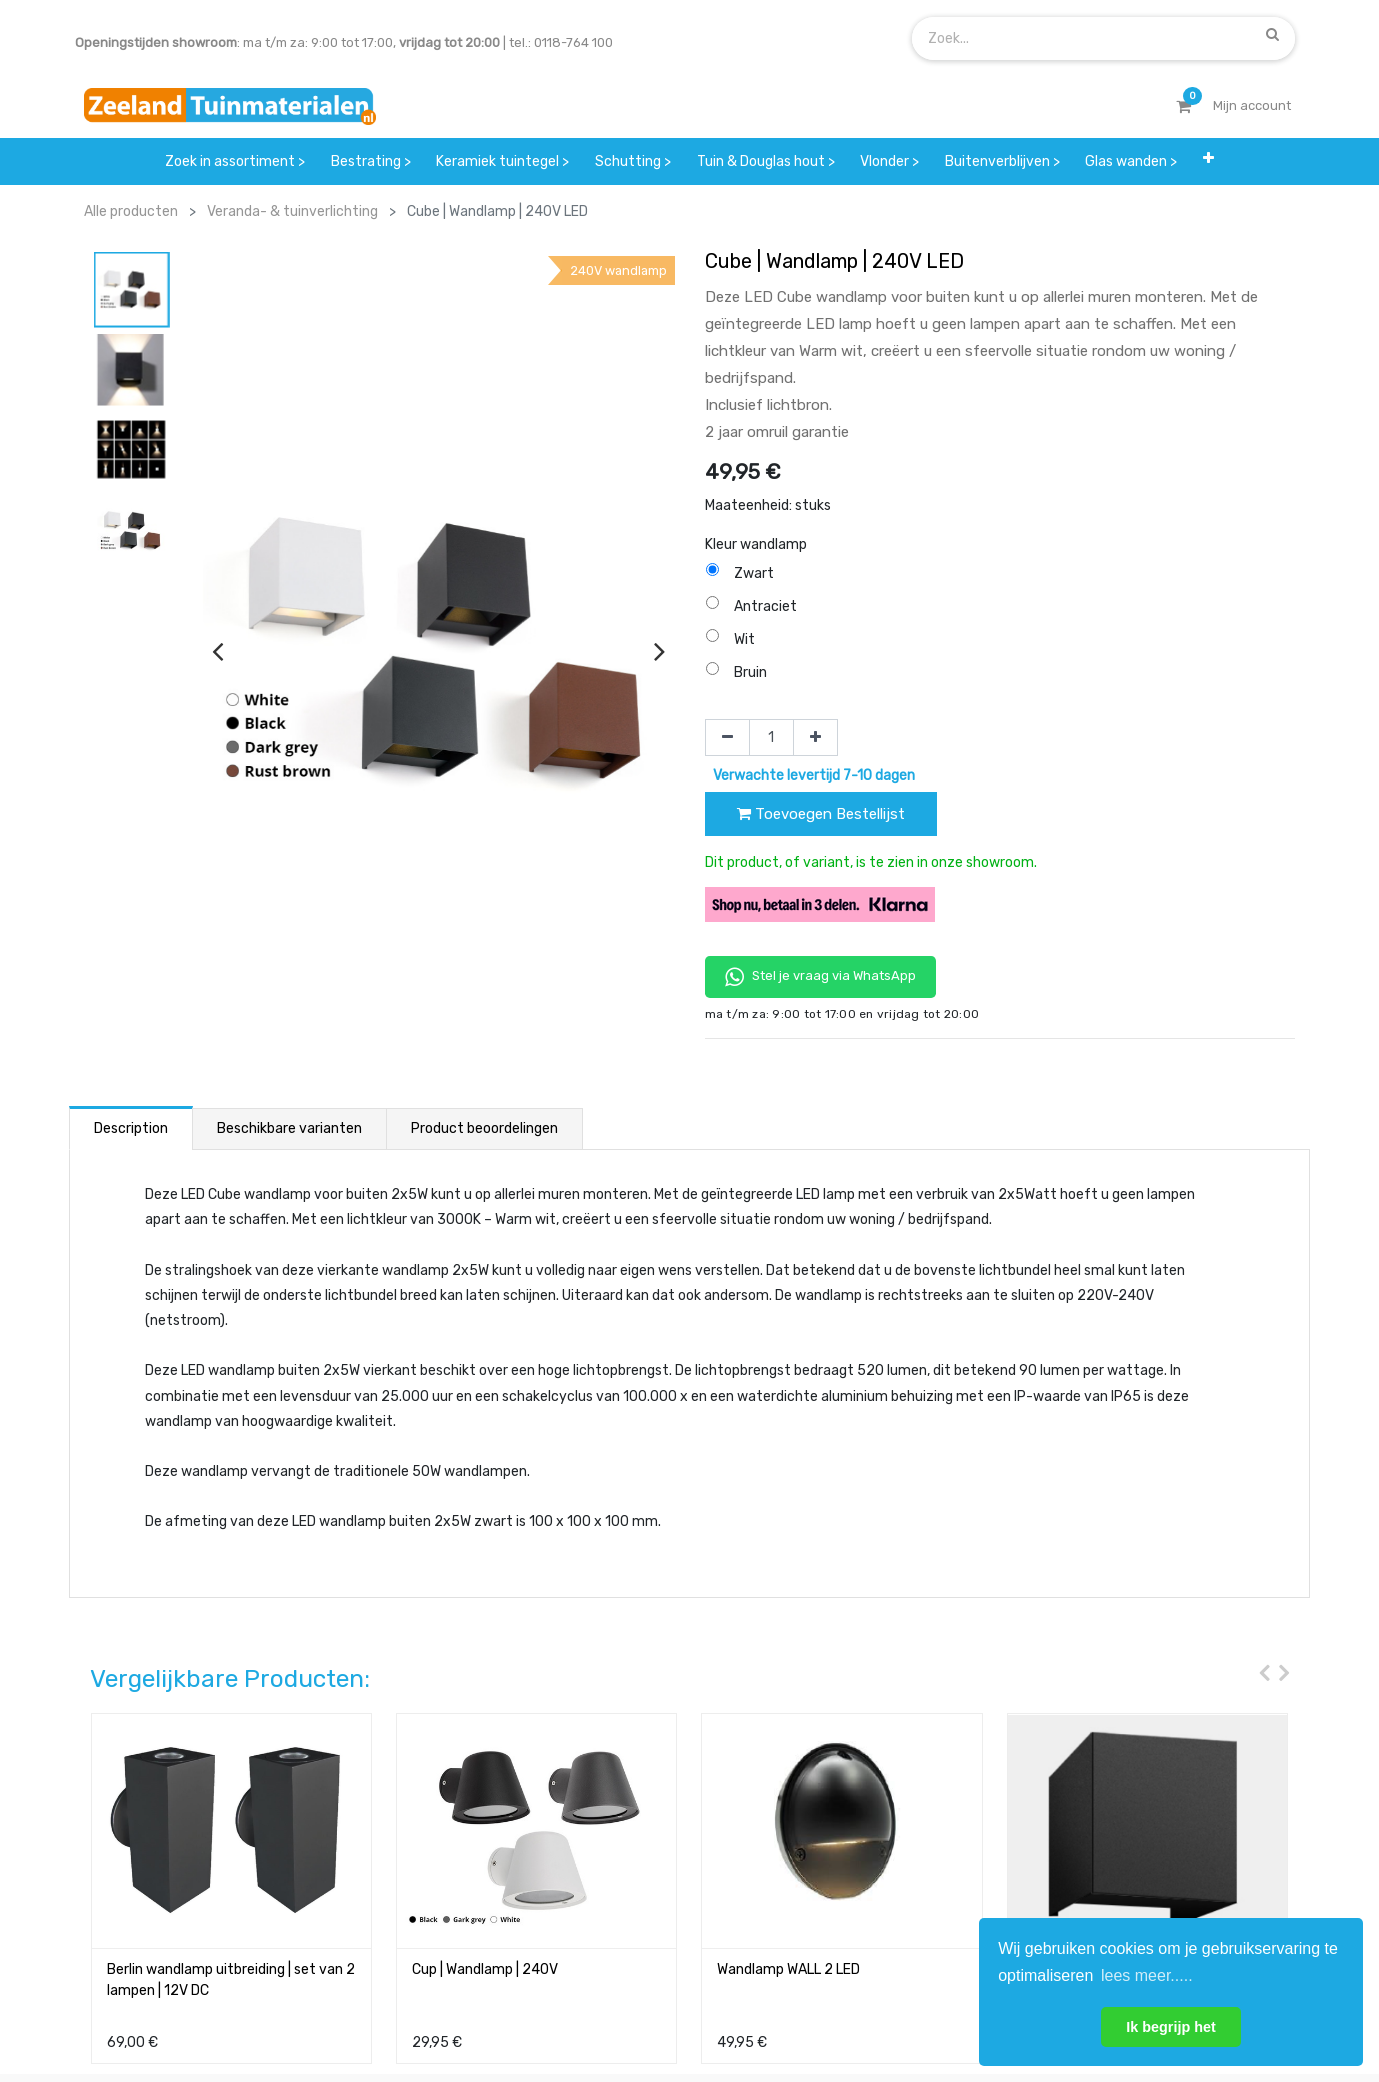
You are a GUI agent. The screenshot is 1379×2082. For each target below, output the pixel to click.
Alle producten (131, 211)
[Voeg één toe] (815, 738)
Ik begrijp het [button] (1171, 2027)
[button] (1208, 161)
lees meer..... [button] (1147, 1975)
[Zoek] (1272, 34)
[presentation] (217, 651)
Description (131, 1128)
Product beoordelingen (484, 1128)
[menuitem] (235, 161)
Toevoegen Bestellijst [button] (821, 814)
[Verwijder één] (727, 738)
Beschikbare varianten (289, 1128)
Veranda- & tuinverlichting (292, 211)
